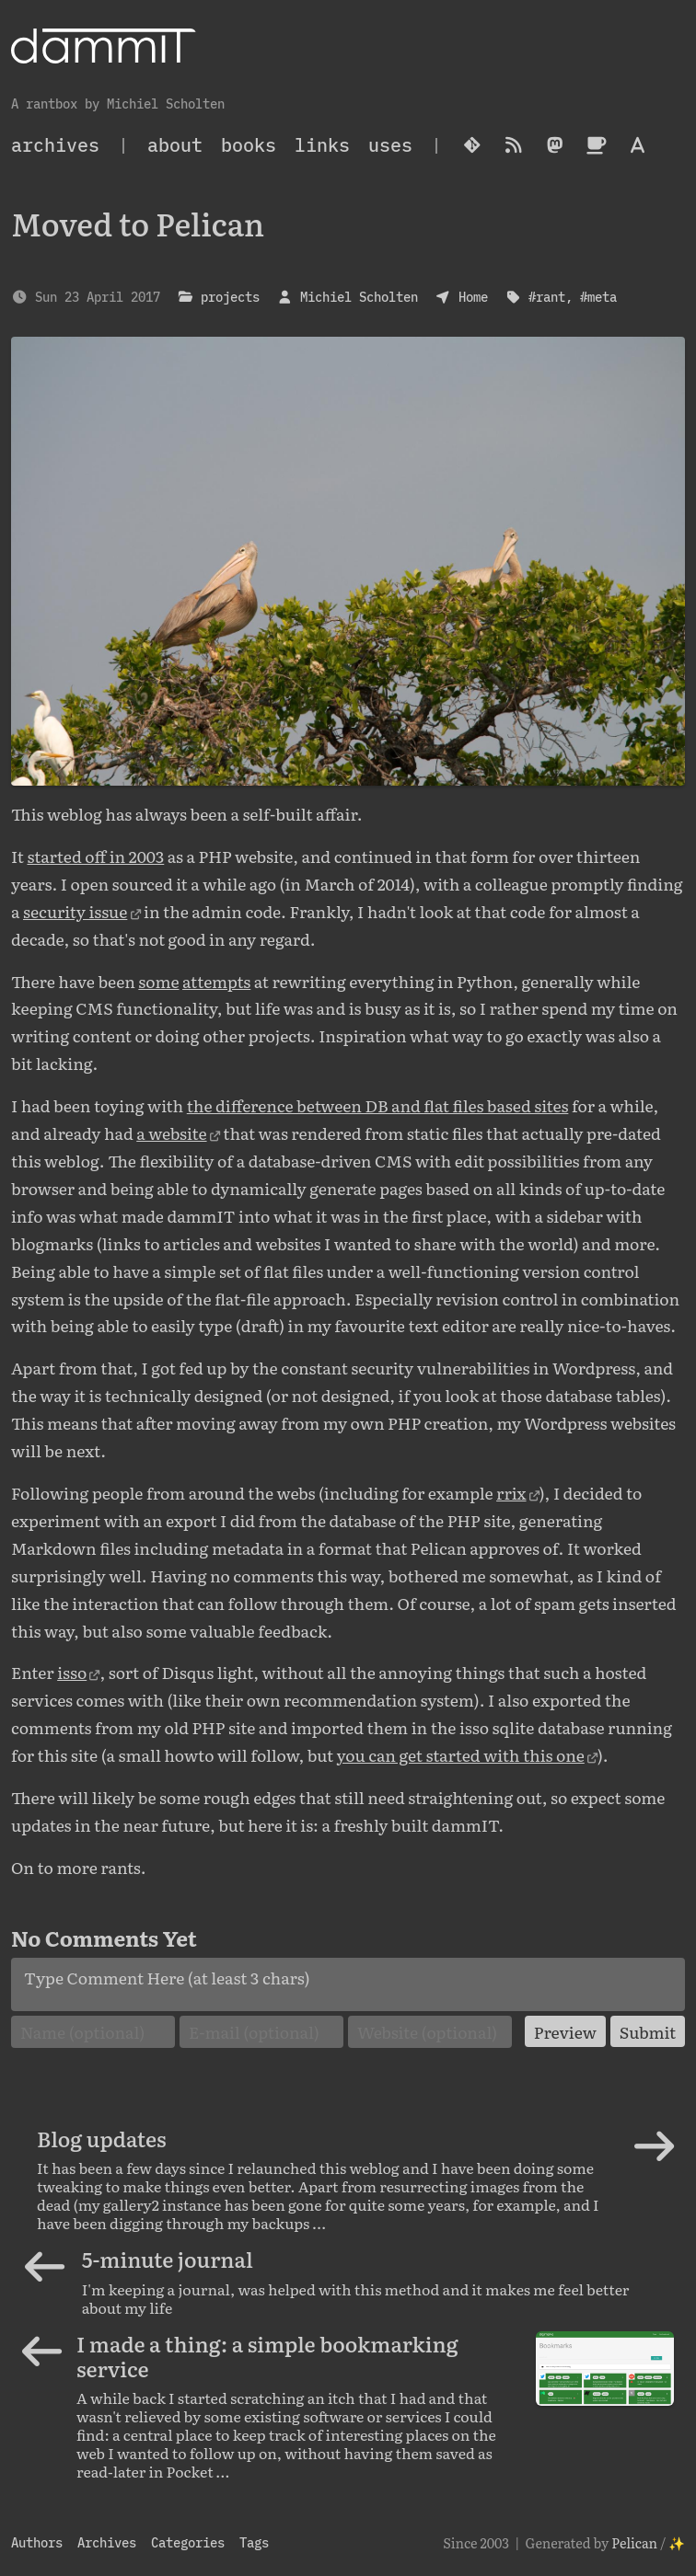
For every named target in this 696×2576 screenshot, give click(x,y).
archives (55, 144)
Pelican (634, 2542)
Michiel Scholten (359, 296)
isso (72, 1672)
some (158, 981)
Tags (254, 2542)
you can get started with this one (461, 1754)
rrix (511, 1492)
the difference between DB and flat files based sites (378, 1105)
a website (171, 1132)
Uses (390, 144)
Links (322, 144)
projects (230, 296)
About (175, 144)
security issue (75, 911)
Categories (188, 2542)
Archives (106, 2542)
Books (248, 144)
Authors (37, 2542)
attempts (216, 981)
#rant (546, 296)
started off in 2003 (95, 856)
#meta (598, 296)
